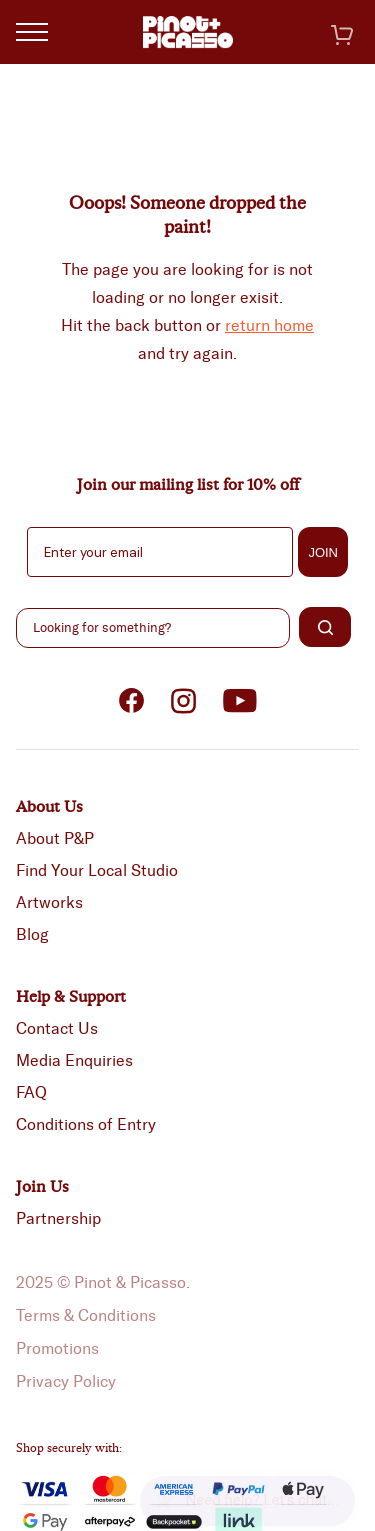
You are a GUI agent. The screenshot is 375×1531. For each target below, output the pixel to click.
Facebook (132, 701)
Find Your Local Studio (97, 870)
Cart (342, 35)
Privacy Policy (66, 1382)
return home (269, 325)
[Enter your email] (160, 552)
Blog (32, 934)
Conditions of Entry (86, 1124)
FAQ (31, 1092)
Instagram (184, 701)
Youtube (240, 701)
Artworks (49, 902)
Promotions (57, 1349)
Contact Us (57, 1028)
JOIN (323, 552)
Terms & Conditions (86, 1316)
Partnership (58, 1218)
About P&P (55, 838)
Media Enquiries (74, 1060)
